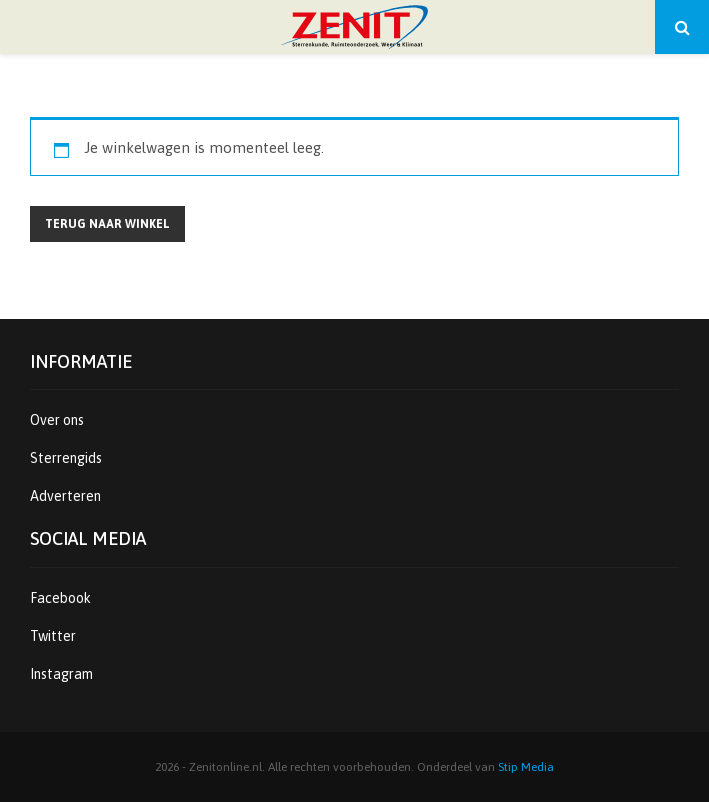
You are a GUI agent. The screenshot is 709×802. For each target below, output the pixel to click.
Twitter (53, 636)
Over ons (57, 420)
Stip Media (526, 767)
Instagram (61, 674)
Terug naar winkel (107, 224)
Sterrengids (66, 458)
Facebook (60, 598)
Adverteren (65, 496)
